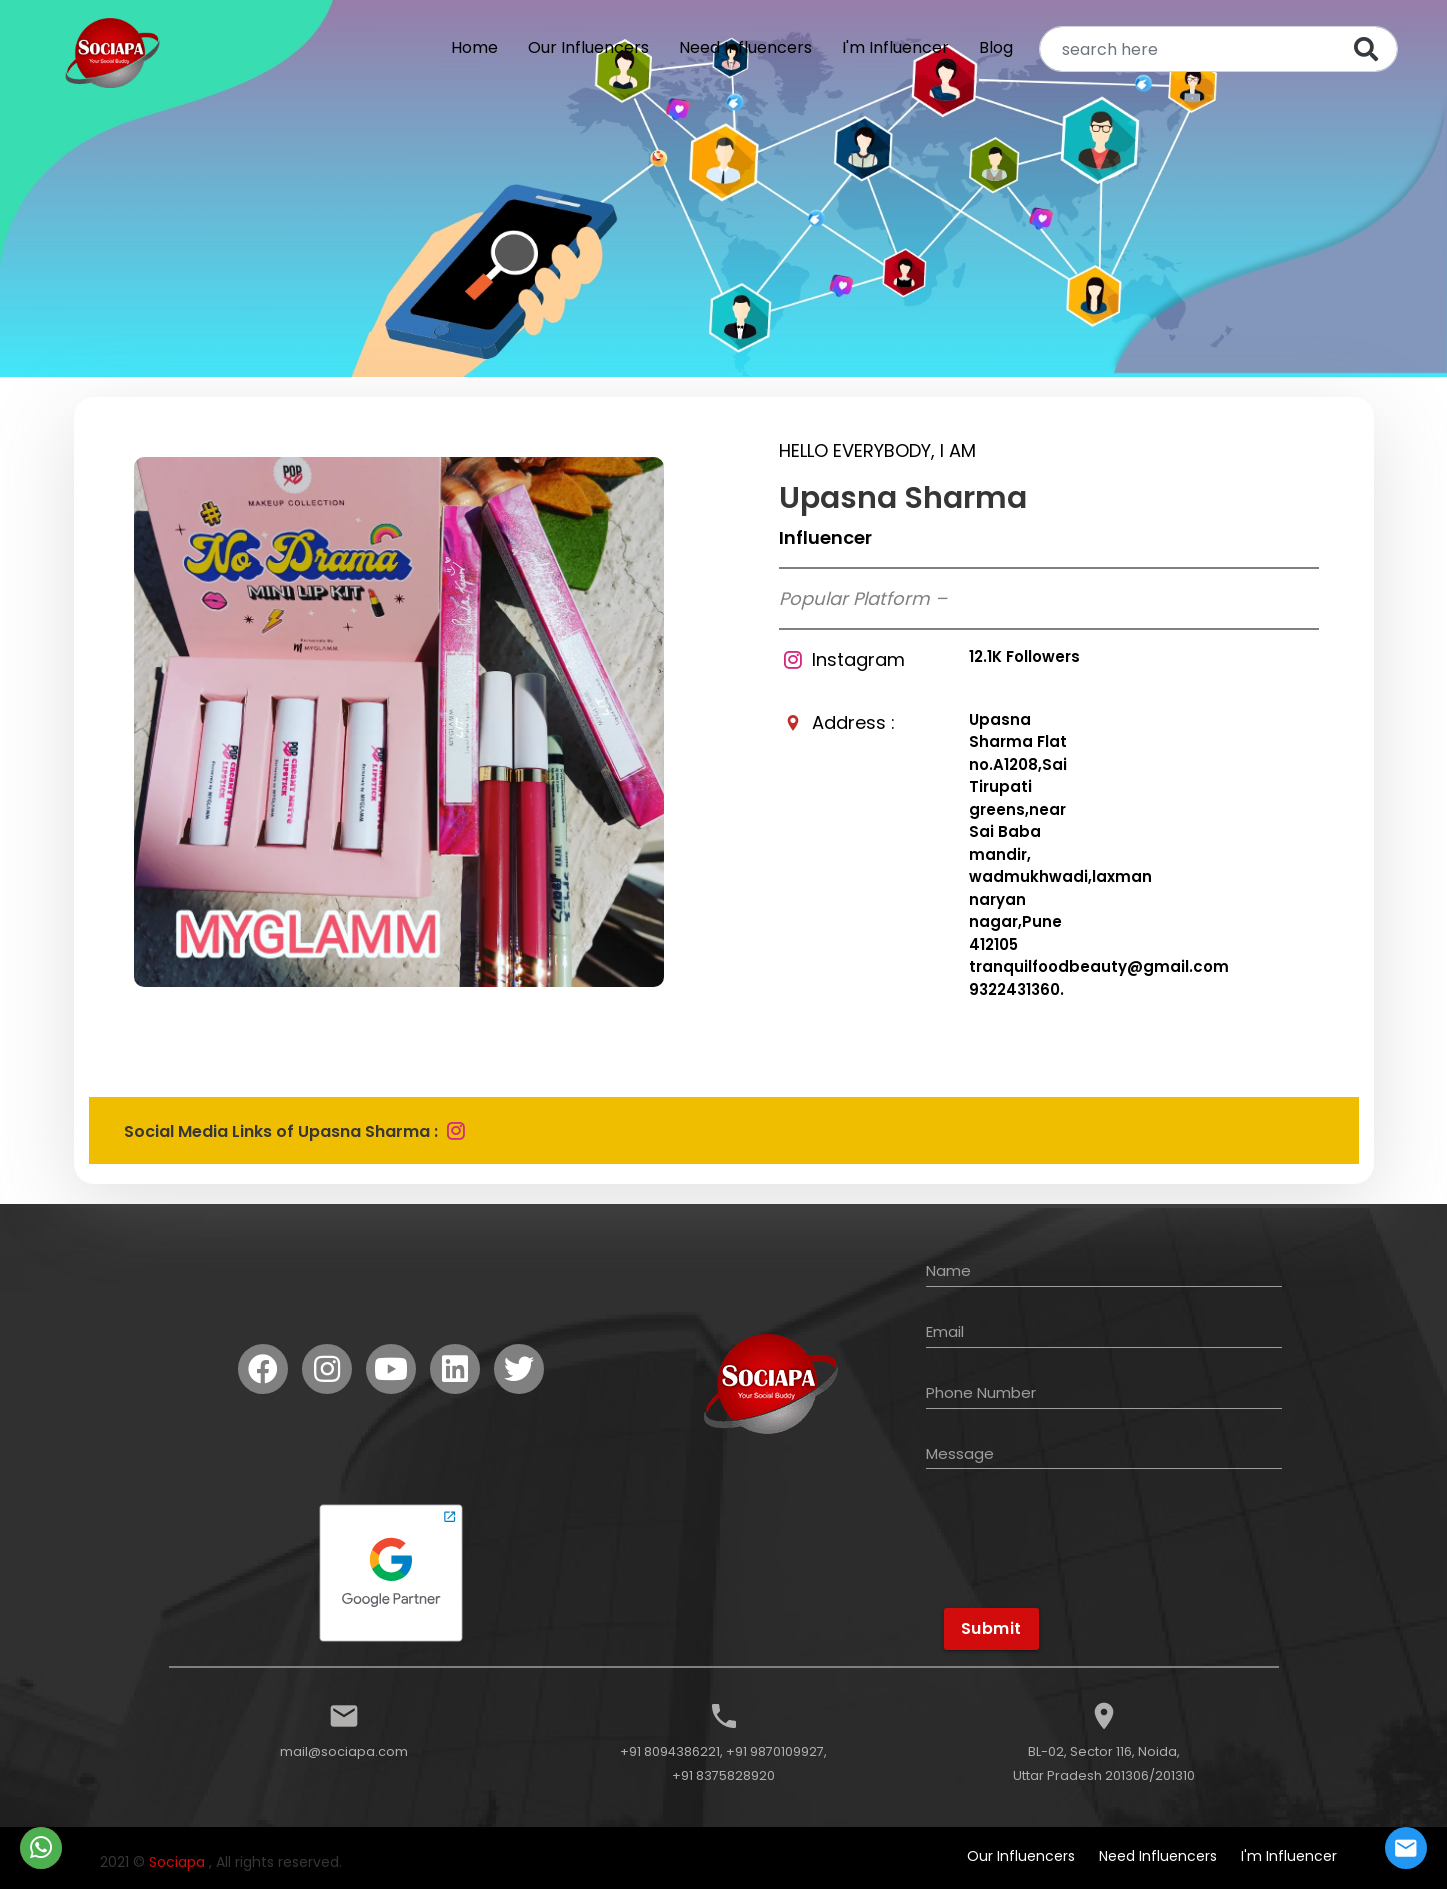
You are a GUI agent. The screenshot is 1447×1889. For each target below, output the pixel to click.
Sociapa (177, 1862)
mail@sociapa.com (344, 1751)
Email (945, 1331)
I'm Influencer (895, 47)
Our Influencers (588, 47)
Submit (991, 1628)
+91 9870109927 (775, 1751)
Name (948, 1270)
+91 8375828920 (723, 1775)
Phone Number (981, 1392)
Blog (996, 47)
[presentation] (1081, 1559)
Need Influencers (745, 47)
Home (474, 47)
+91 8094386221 (670, 1751)
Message (960, 1453)
